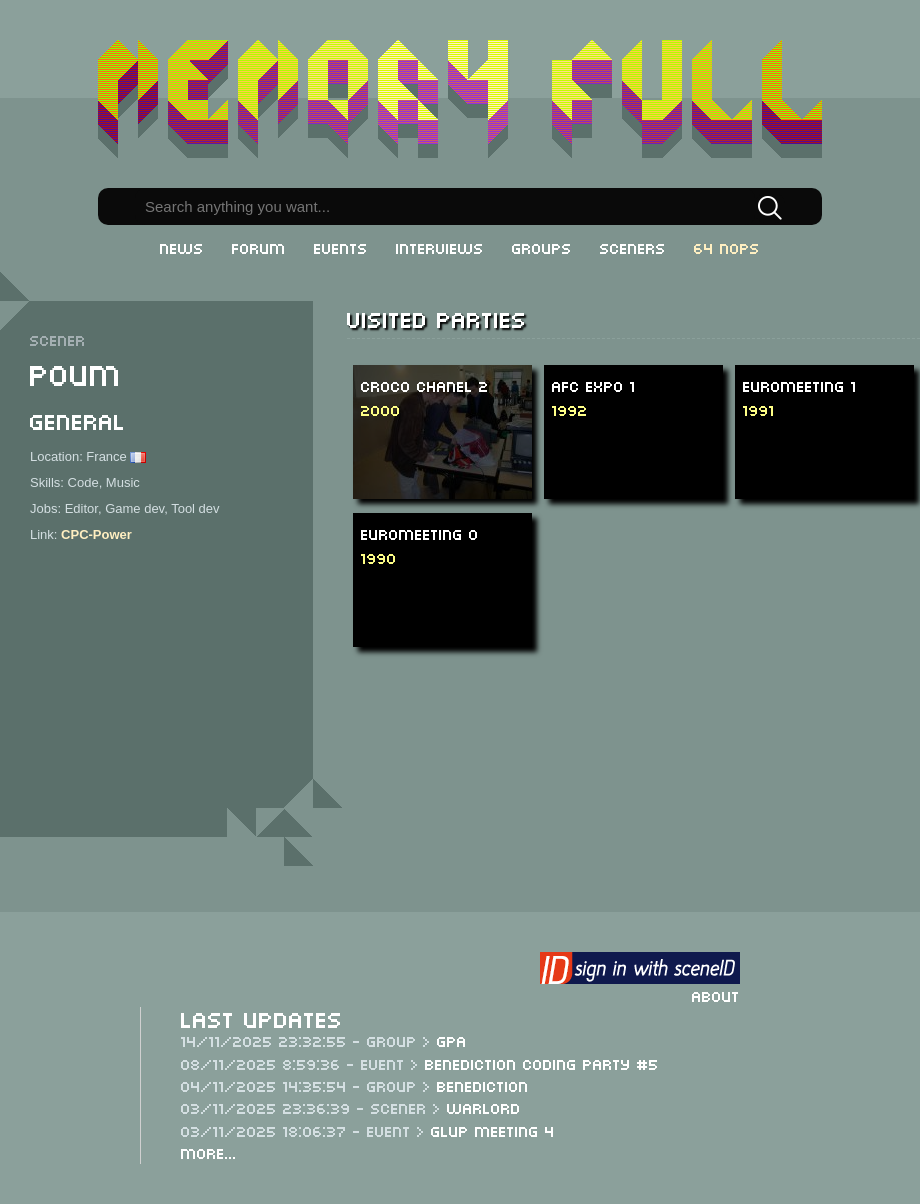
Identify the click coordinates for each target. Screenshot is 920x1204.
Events (341, 247)
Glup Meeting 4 (493, 1130)
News (182, 247)
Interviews (440, 247)
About (716, 995)
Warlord (484, 1107)
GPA (452, 1040)
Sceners (633, 247)
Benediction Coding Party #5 (542, 1063)
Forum (259, 247)
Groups (542, 247)
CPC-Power (96, 534)
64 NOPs (727, 247)
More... (209, 1152)
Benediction (483, 1085)
